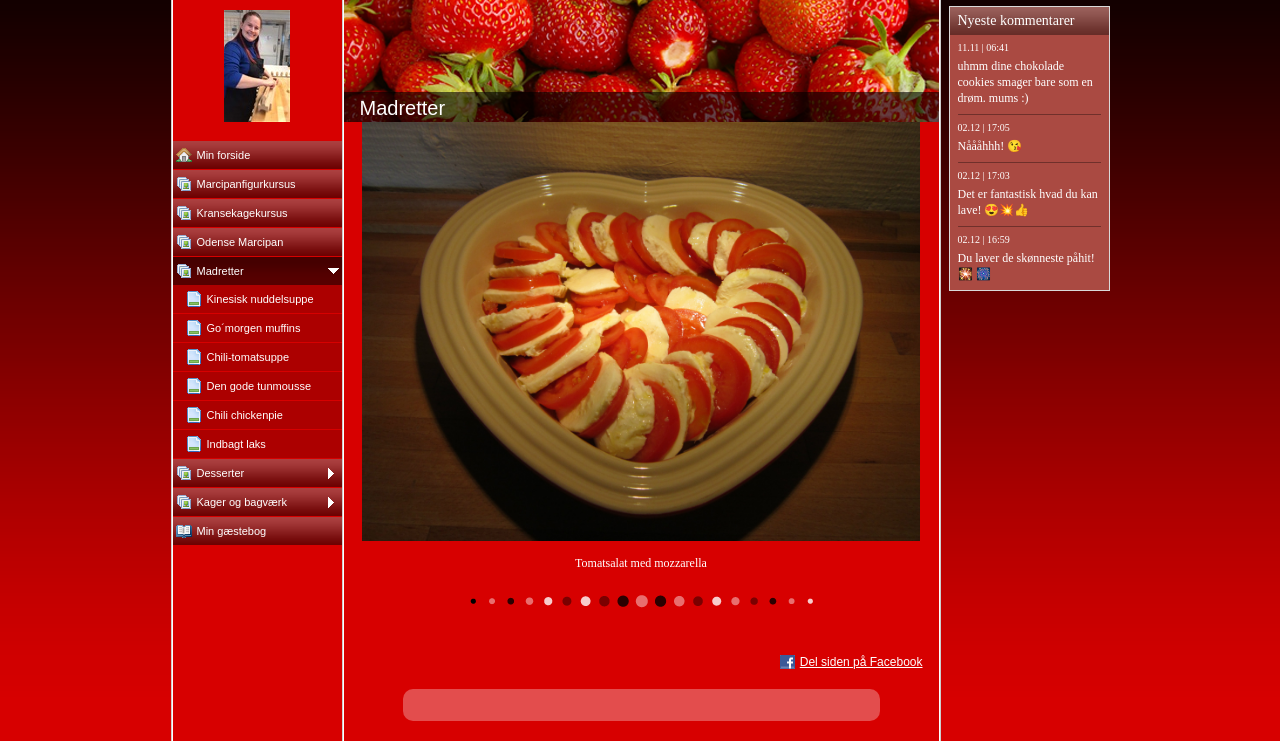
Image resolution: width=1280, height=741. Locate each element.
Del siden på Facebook (861, 662)
